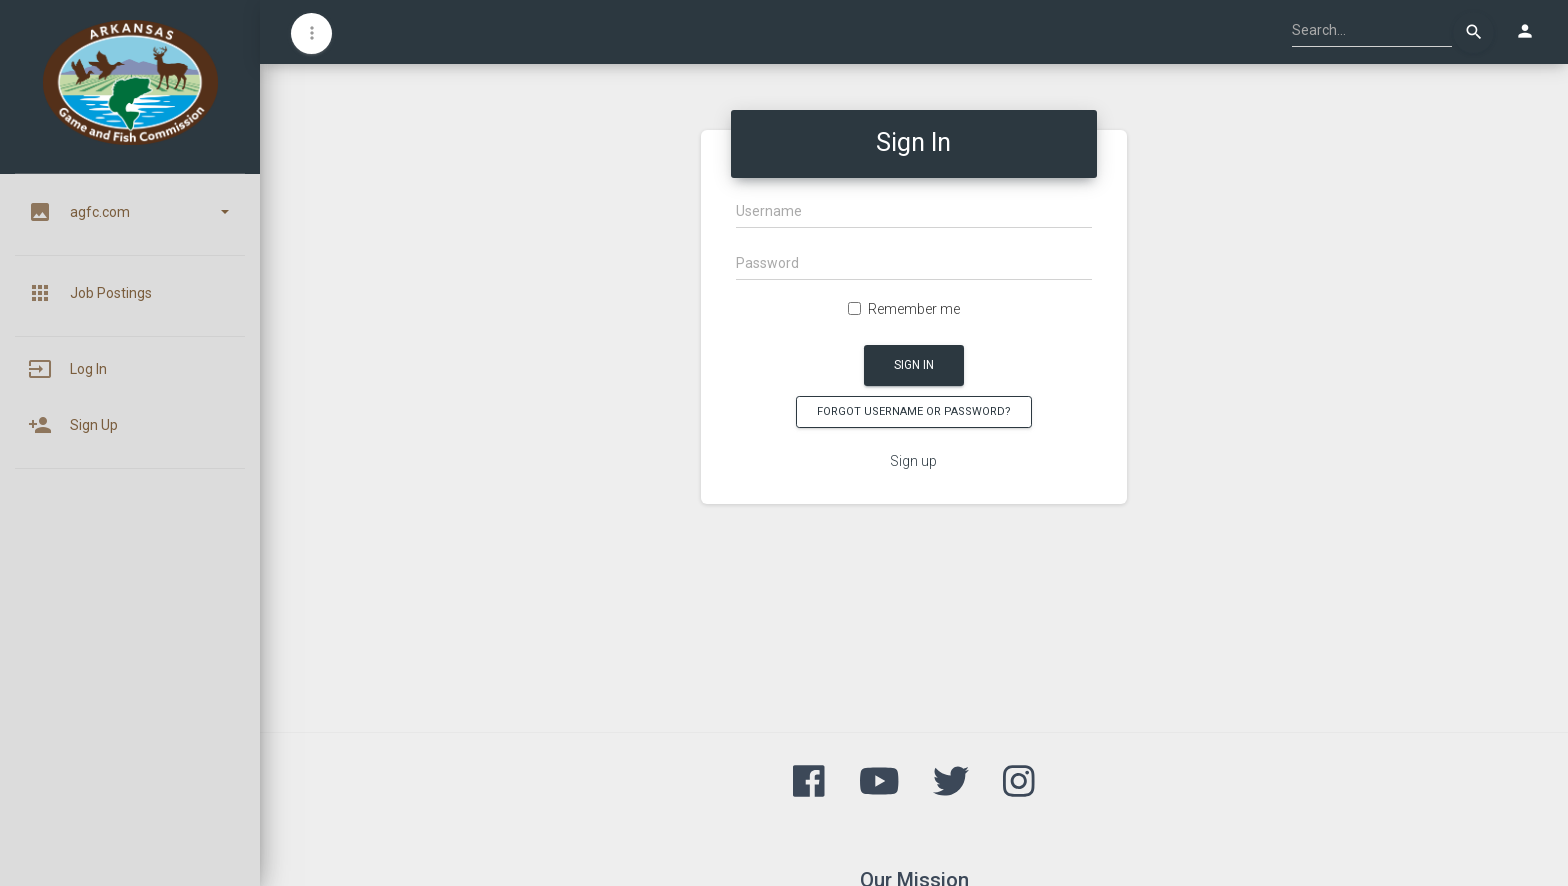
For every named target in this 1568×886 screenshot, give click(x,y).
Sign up (913, 461)
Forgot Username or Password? (914, 411)
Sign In (914, 365)
